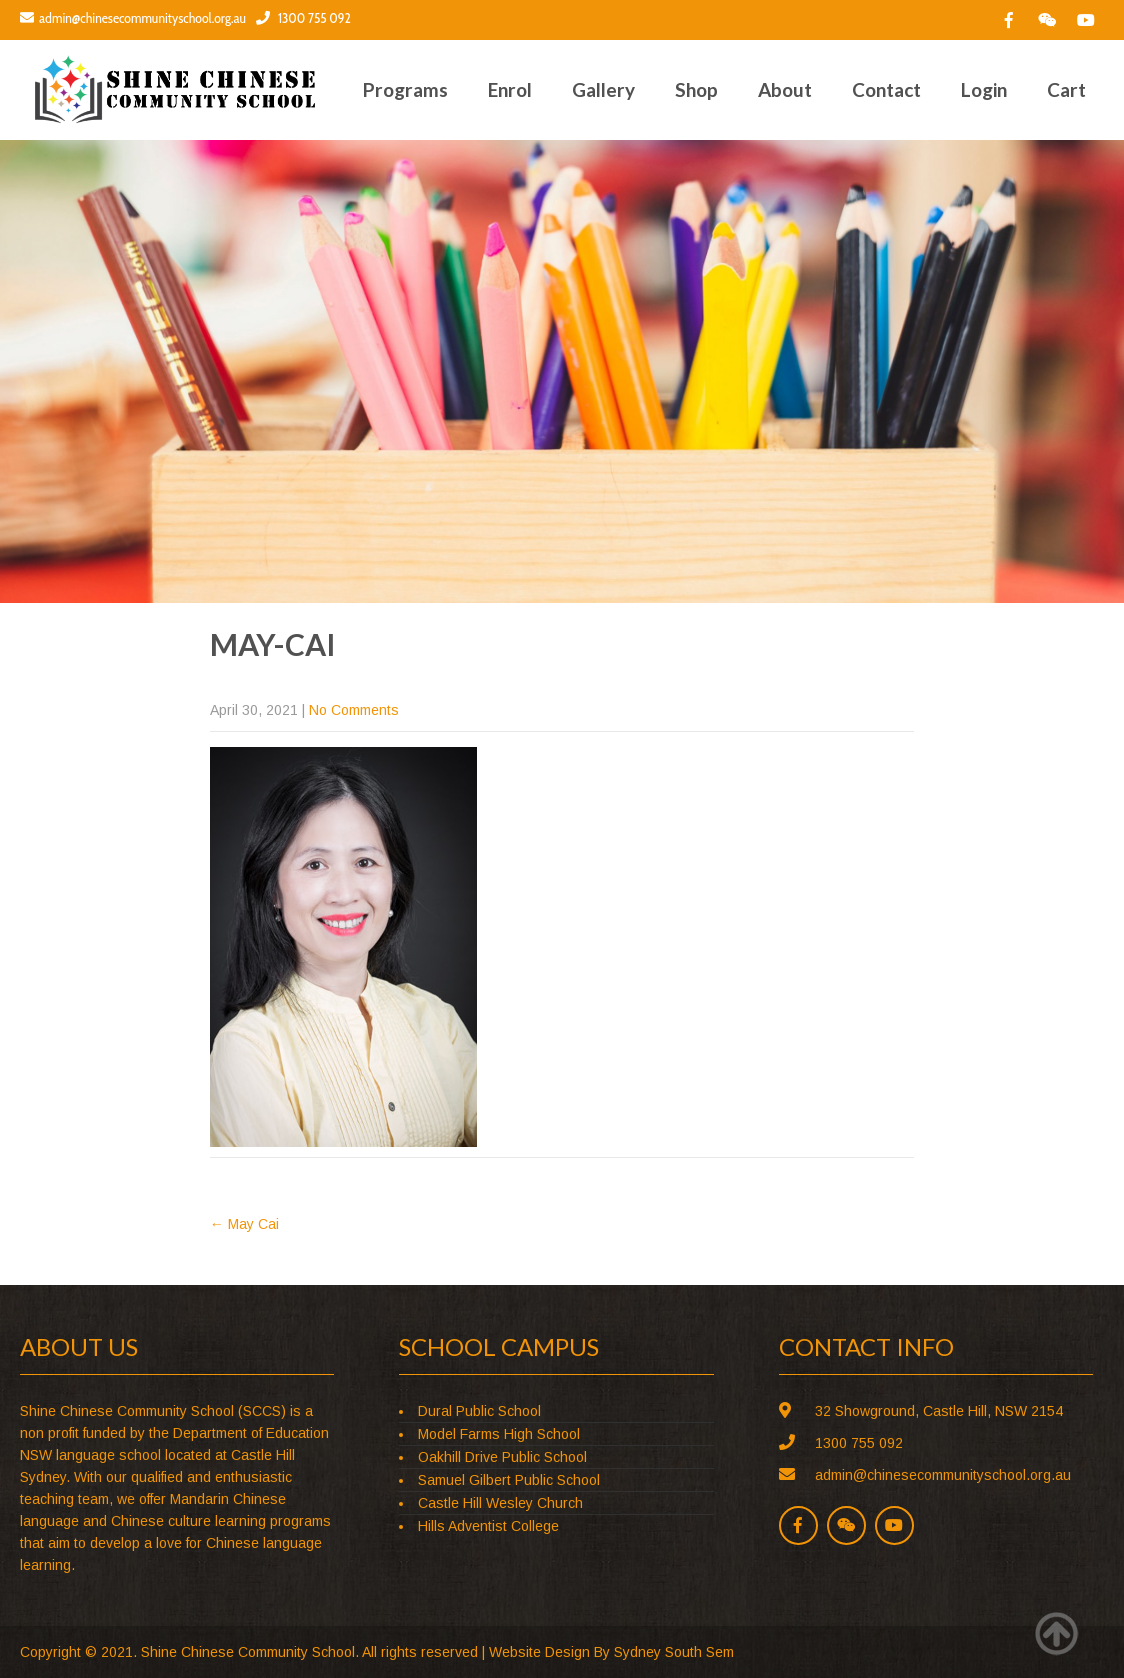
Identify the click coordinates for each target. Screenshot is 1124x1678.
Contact (886, 89)
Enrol (510, 89)
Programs (405, 89)
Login (984, 89)
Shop (696, 89)
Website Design (539, 1652)
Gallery (603, 89)
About (785, 89)
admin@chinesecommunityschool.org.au (133, 18)
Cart (1066, 89)
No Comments (354, 710)
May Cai (244, 1224)
